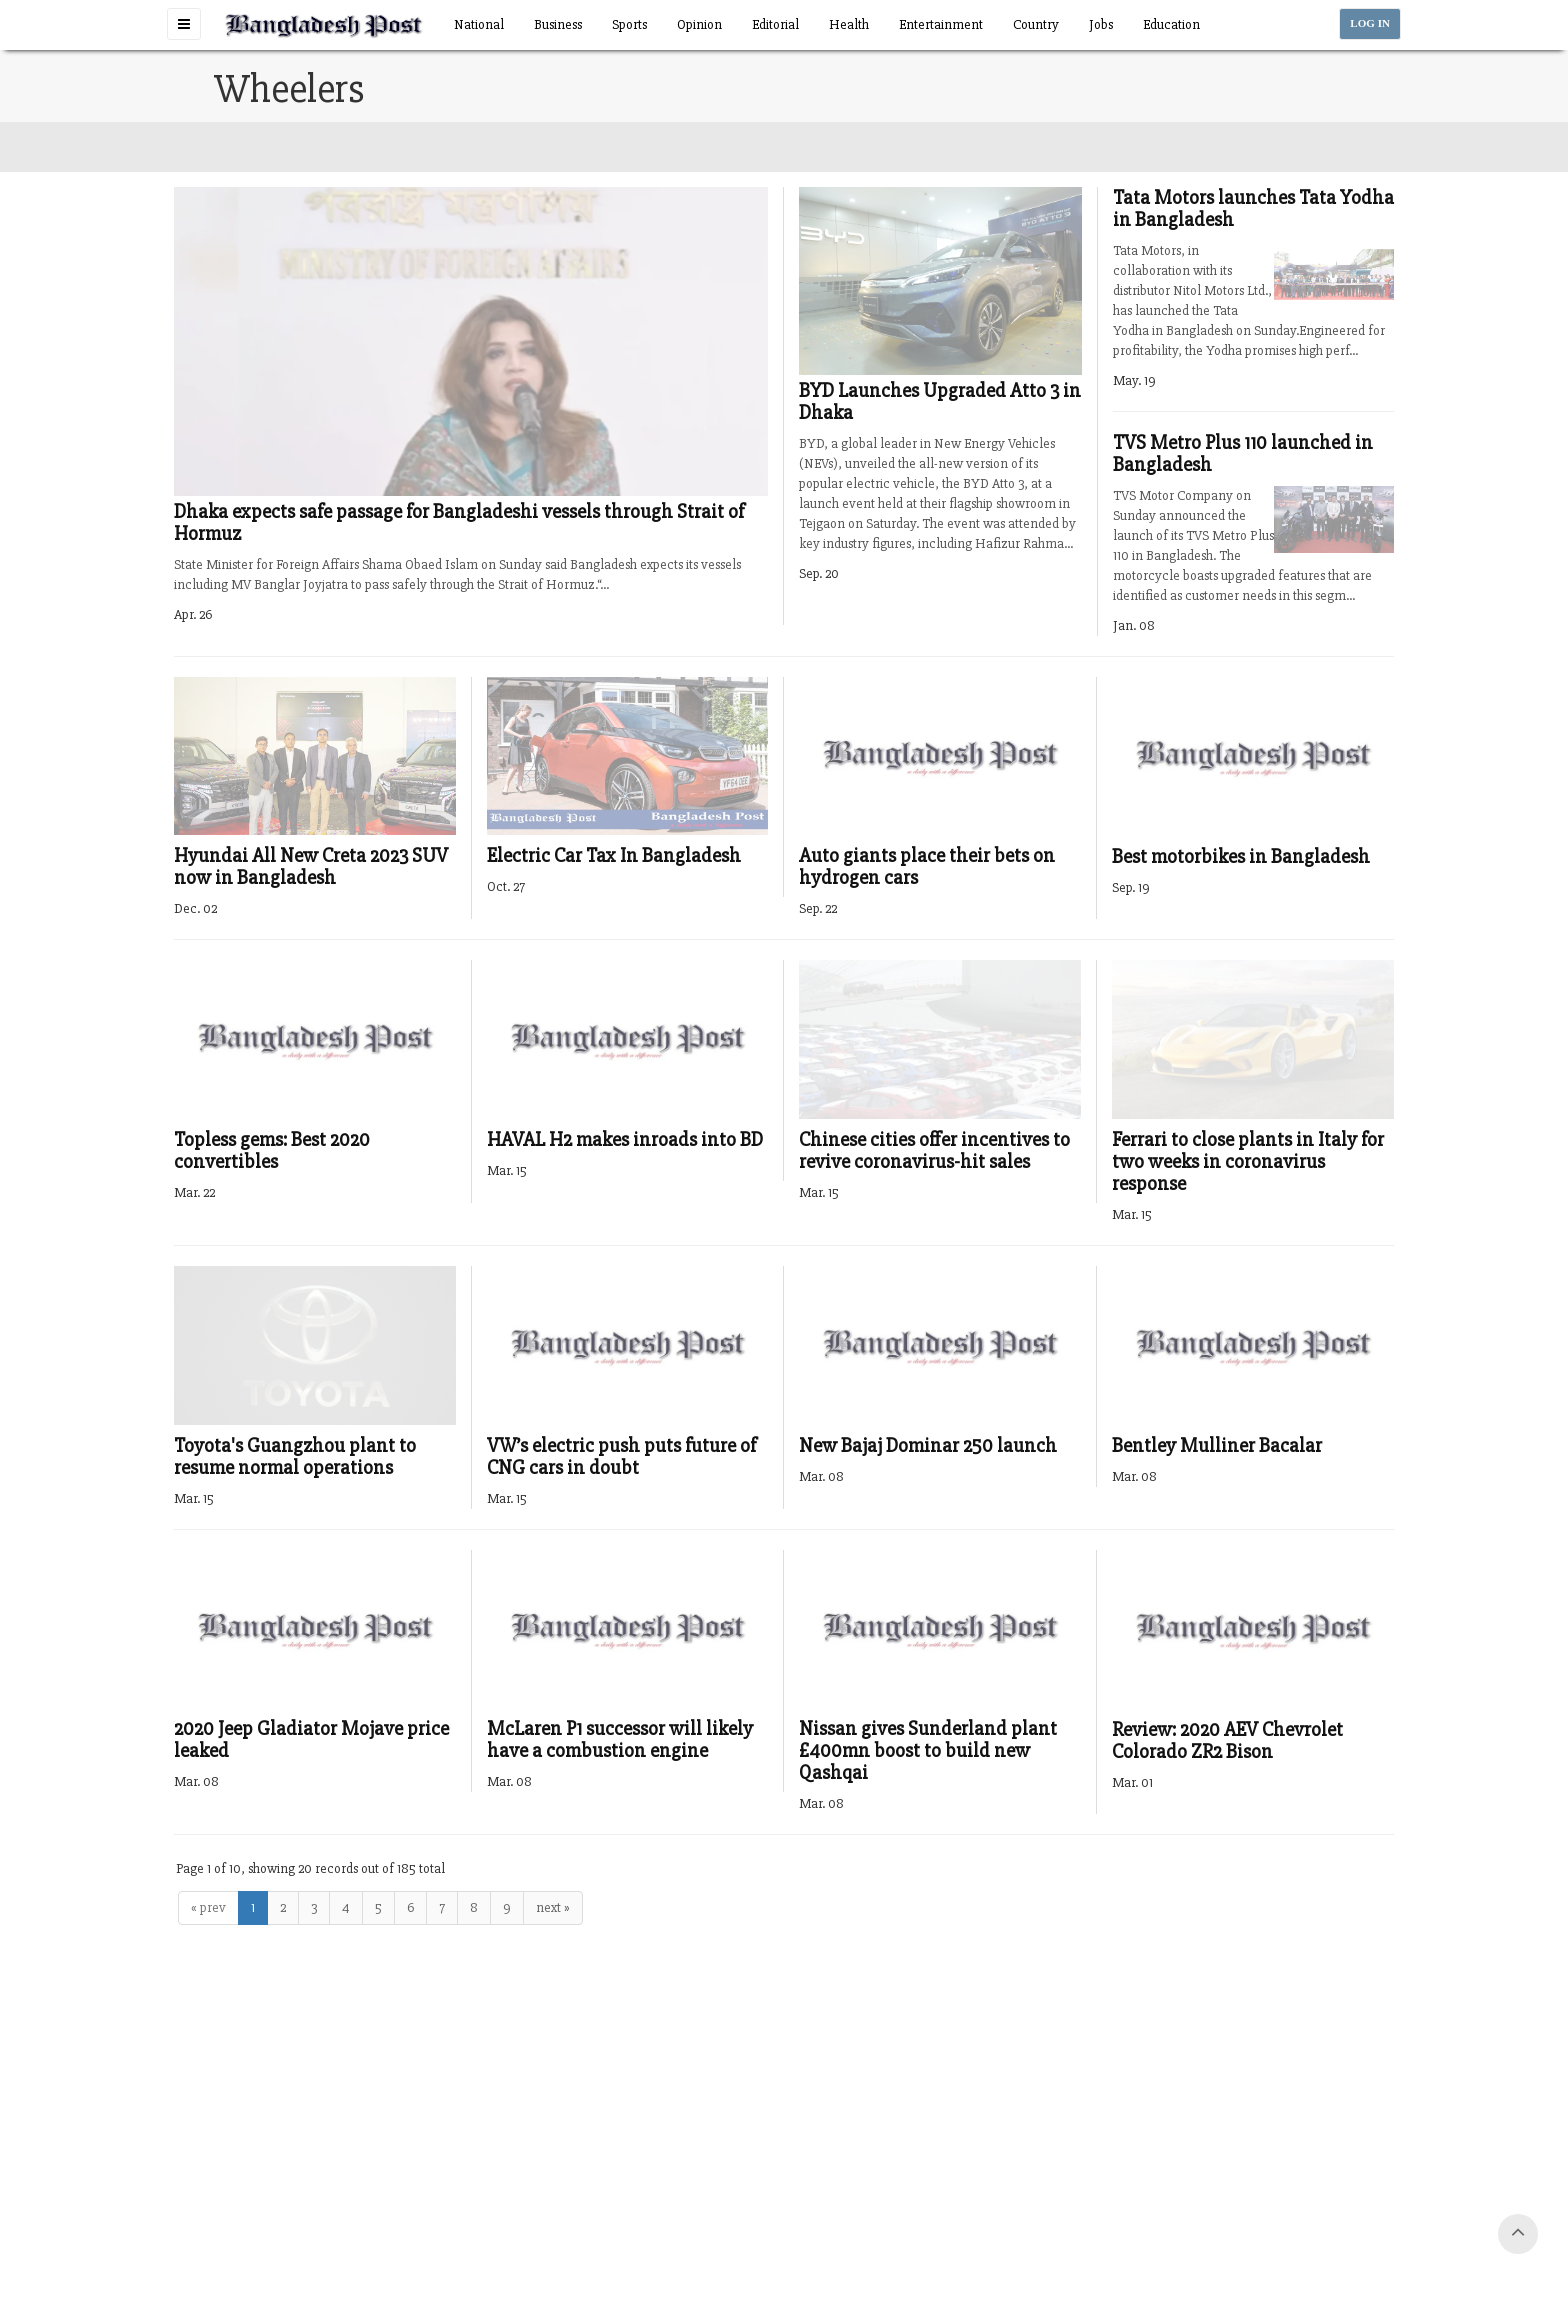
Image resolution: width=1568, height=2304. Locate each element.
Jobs (1101, 24)
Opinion (699, 24)
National (479, 24)
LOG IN (1370, 23)
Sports (629, 24)
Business (558, 24)
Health (849, 24)
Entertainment (941, 24)
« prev (208, 1907)
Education (1171, 24)
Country (1036, 24)
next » (553, 1907)
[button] (184, 24)
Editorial (775, 24)
